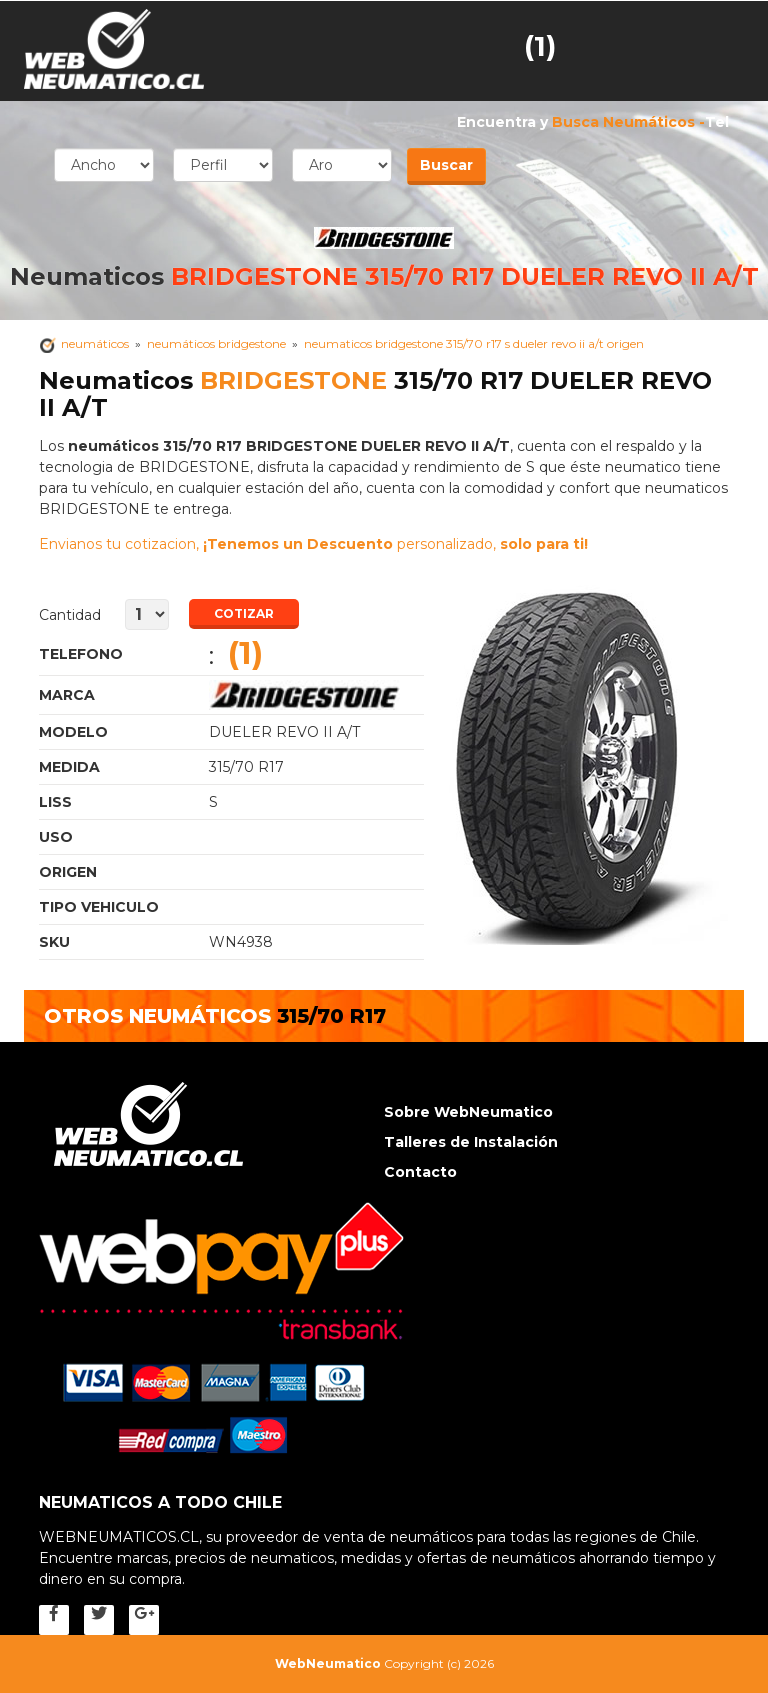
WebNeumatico (328, 1663)
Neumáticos (95, 343)
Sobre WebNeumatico (468, 1112)
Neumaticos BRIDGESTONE (316, 695)
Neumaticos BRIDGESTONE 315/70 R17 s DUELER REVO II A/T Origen (474, 343)
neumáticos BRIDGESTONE (216, 343)
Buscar (446, 165)
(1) (540, 46)
